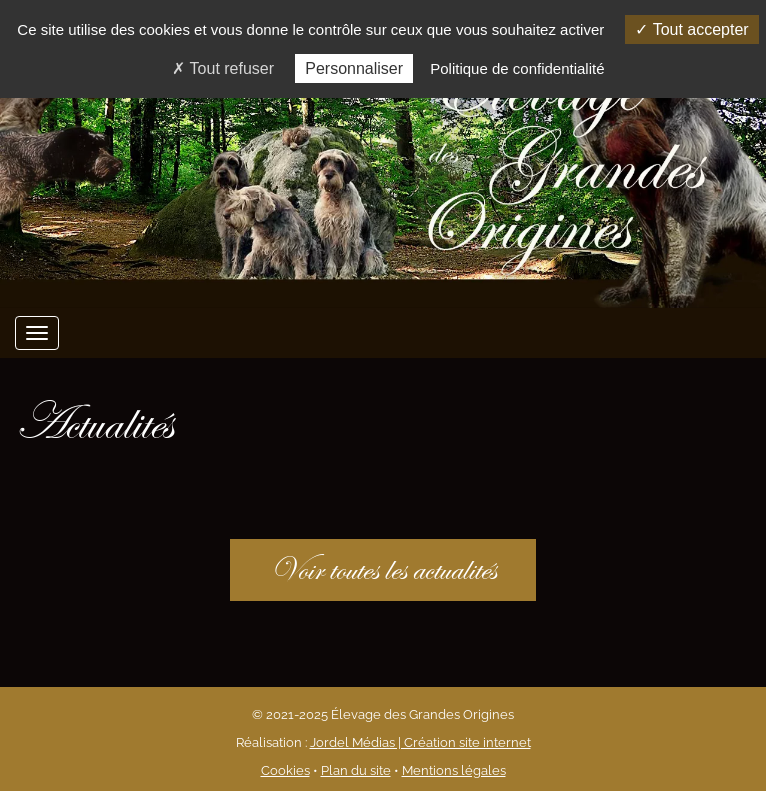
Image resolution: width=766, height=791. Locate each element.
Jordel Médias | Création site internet (420, 742)
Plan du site (356, 770)
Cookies (285, 770)
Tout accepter (691, 29)
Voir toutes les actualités (383, 569)
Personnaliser (354, 68)
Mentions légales (454, 770)
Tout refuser (223, 68)
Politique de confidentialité (517, 68)
